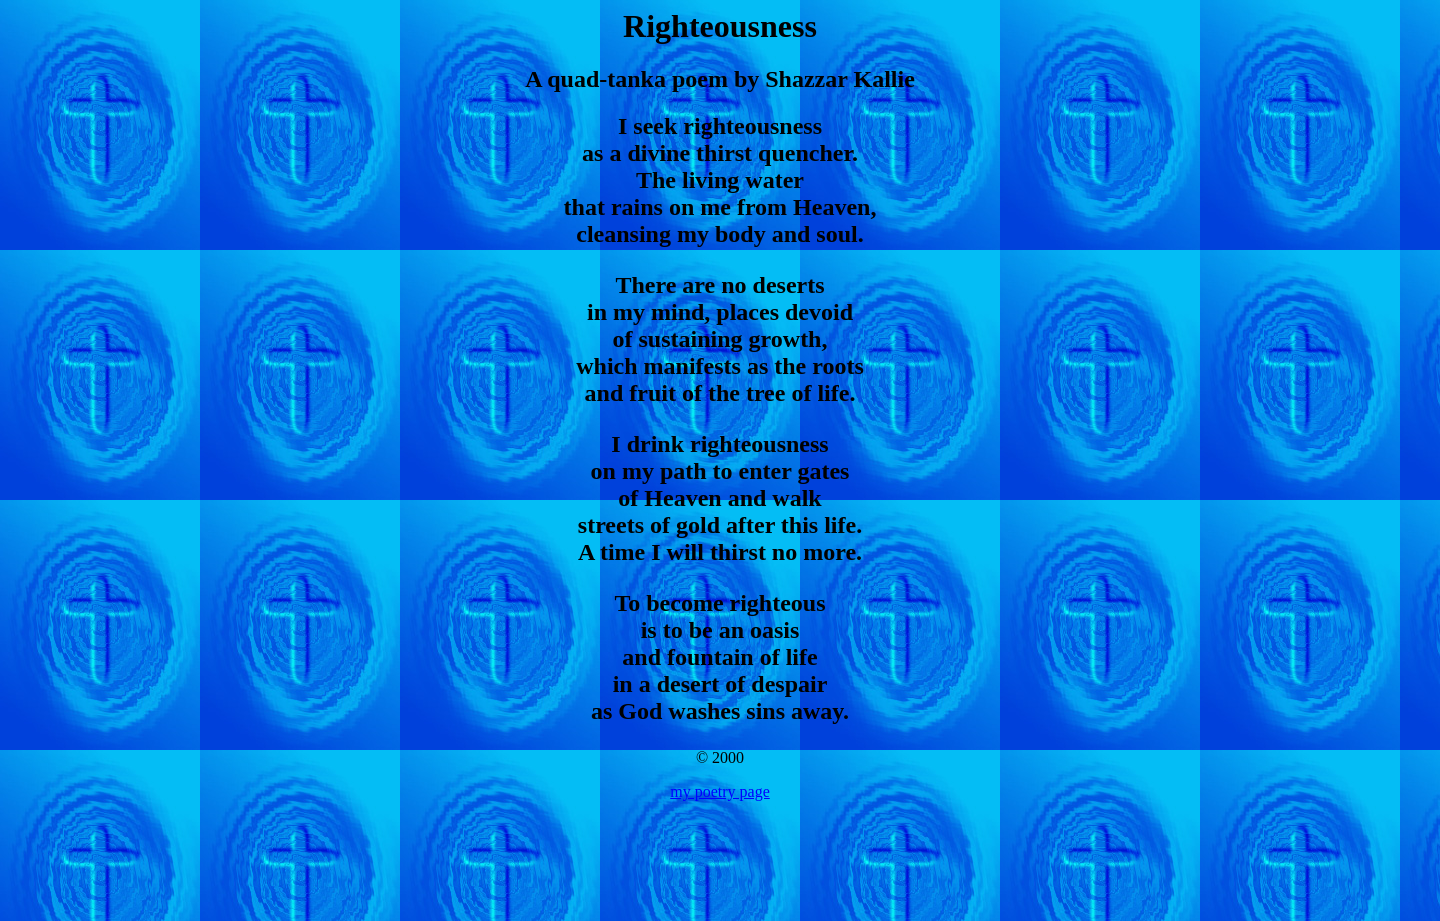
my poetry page (720, 791)
